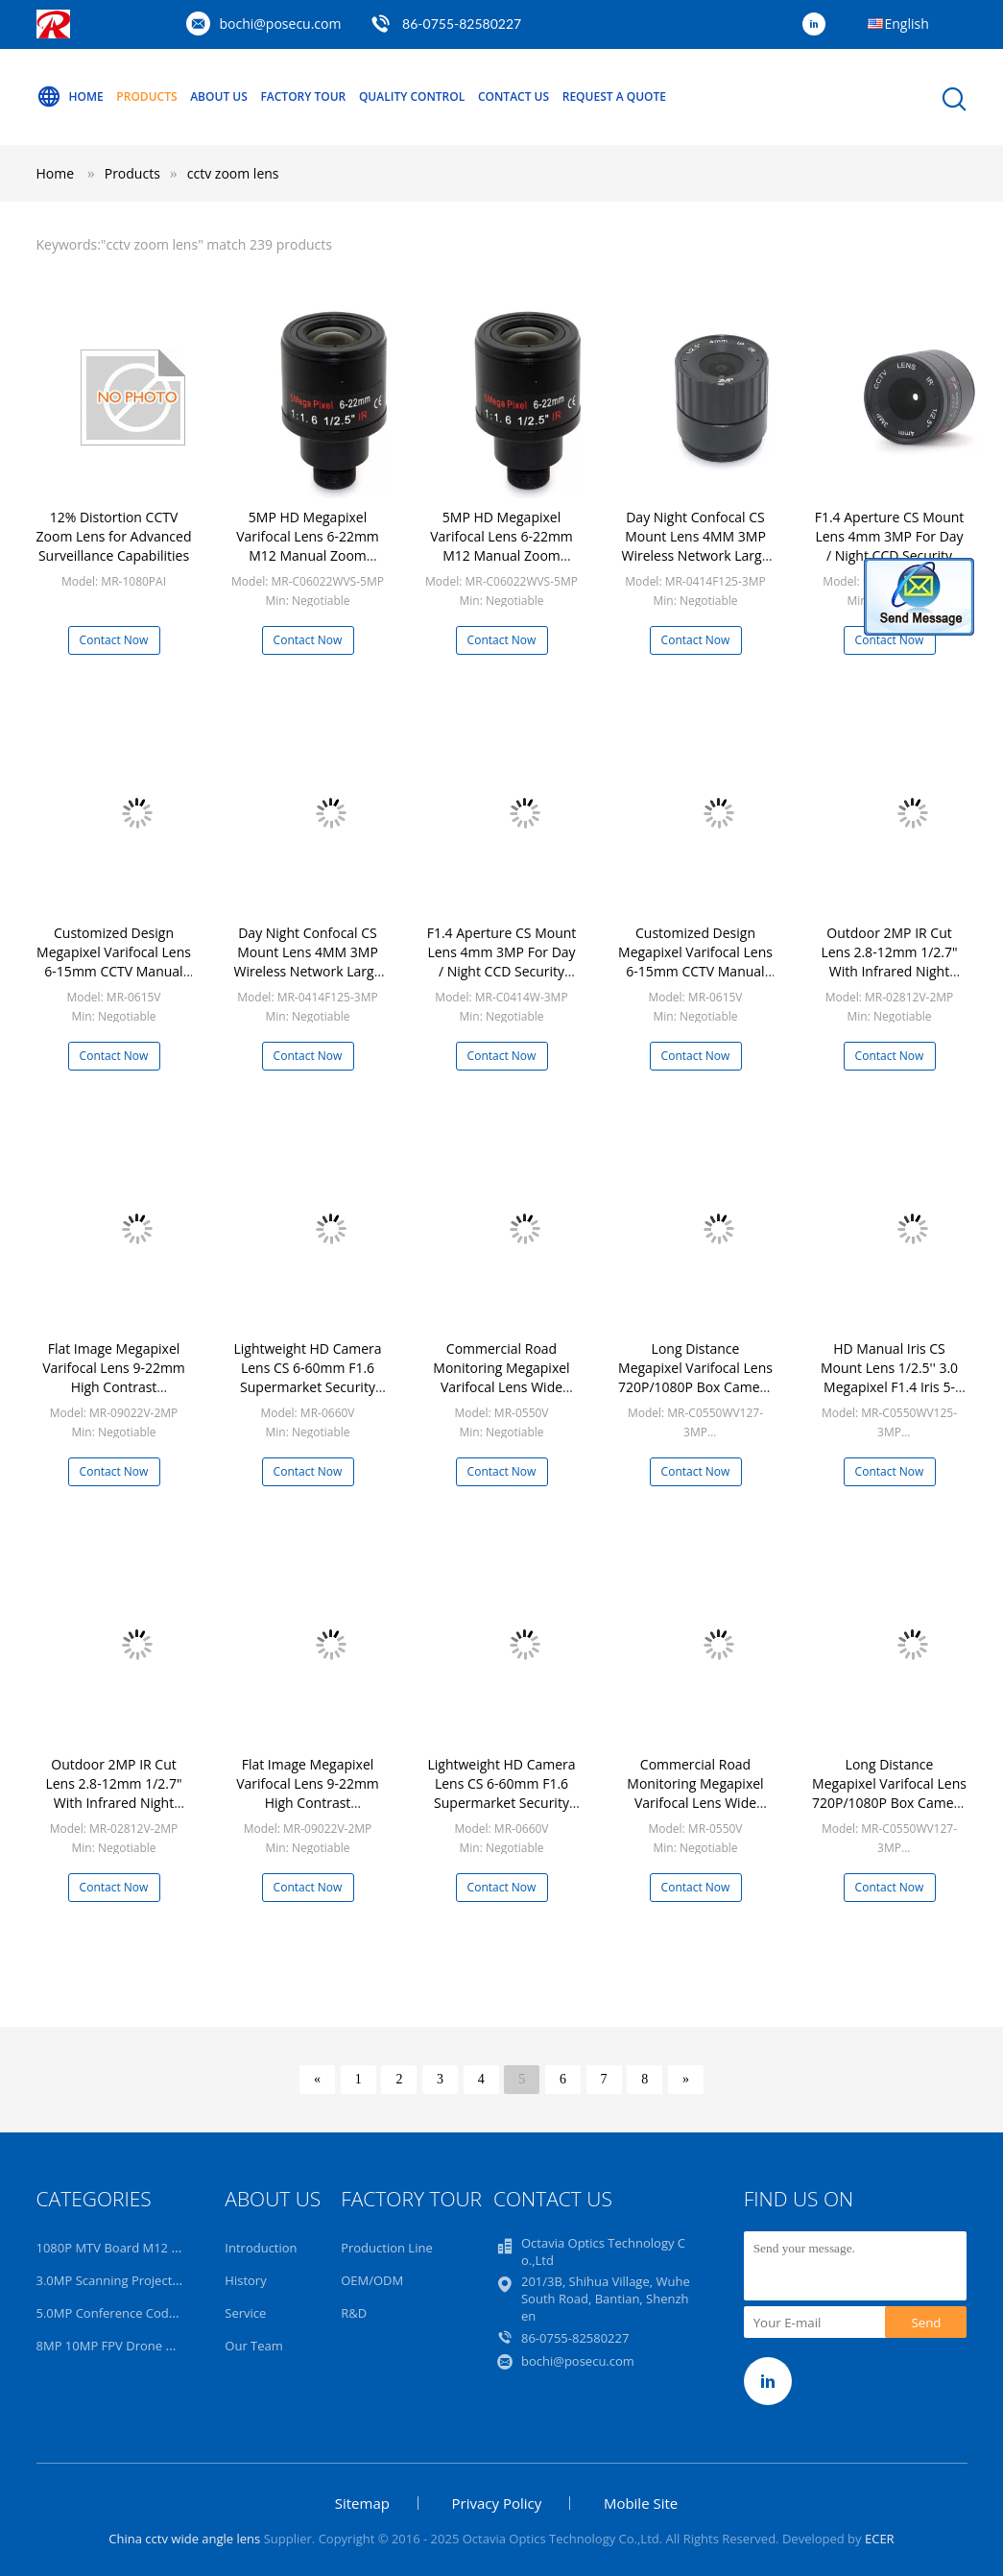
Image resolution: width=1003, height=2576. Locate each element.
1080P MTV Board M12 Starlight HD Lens (154, 2247)
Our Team (254, 2345)
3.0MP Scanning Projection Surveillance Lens (165, 2280)
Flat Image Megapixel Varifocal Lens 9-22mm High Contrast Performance (113, 1377)
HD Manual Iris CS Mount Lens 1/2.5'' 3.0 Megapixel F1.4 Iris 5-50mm (889, 1377)
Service (245, 2313)
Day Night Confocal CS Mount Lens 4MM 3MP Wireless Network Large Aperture (695, 546)
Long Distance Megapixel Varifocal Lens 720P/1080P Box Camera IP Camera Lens (695, 1377)
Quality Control (412, 96)
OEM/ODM (372, 2280)
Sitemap (362, 2503)
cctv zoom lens (233, 173)
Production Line (387, 2247)
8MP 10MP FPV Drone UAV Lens (128, 2345)
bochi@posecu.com (281, 23)
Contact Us (513, 96)
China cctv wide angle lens (184, 2538)
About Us (219, 96)
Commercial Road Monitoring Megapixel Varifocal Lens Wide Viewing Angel (501, 1377)
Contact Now (114, 640)
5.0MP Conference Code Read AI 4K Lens (154, 2313)
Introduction (261, 2247)
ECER (880, 2538)
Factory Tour (303, 96)
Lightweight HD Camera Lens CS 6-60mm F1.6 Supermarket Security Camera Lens (307, 1377)
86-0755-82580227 (461, 23)
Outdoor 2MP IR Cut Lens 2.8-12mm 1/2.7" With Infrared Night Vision (889, 961)
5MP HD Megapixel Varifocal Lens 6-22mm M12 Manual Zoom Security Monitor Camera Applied (307, 555)
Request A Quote (614, 96)
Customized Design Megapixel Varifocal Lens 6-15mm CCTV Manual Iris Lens (113, 961)
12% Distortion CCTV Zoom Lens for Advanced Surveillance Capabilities (114, 536)
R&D (354, 2313)
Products (146, 96)
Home (70, 97)
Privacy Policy (497, 2503)
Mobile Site (641, 2503)
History (245, 2280)
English (907, 23)
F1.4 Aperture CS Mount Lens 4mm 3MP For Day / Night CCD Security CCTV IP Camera (890, 546)
